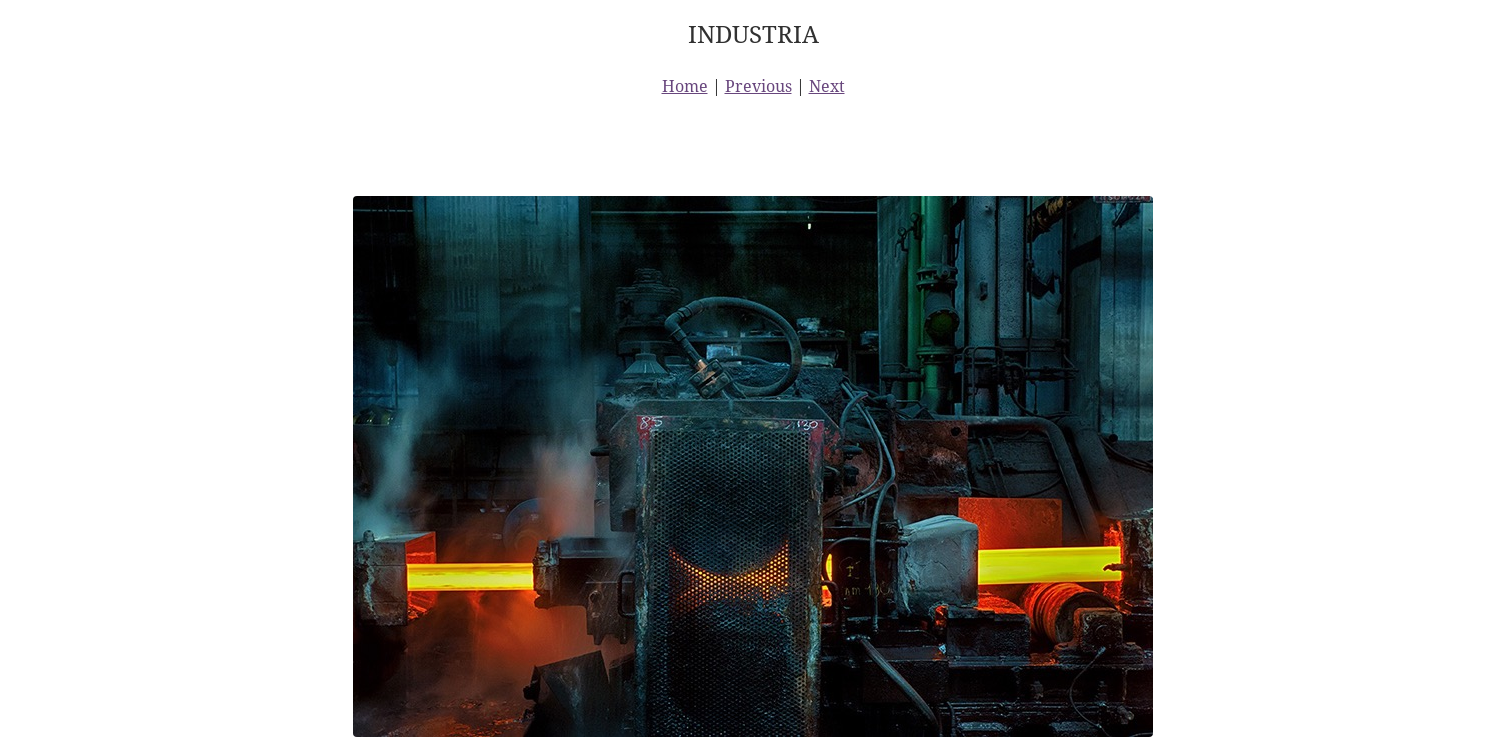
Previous (758, 86)
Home (685, 86)
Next (827, 86)
